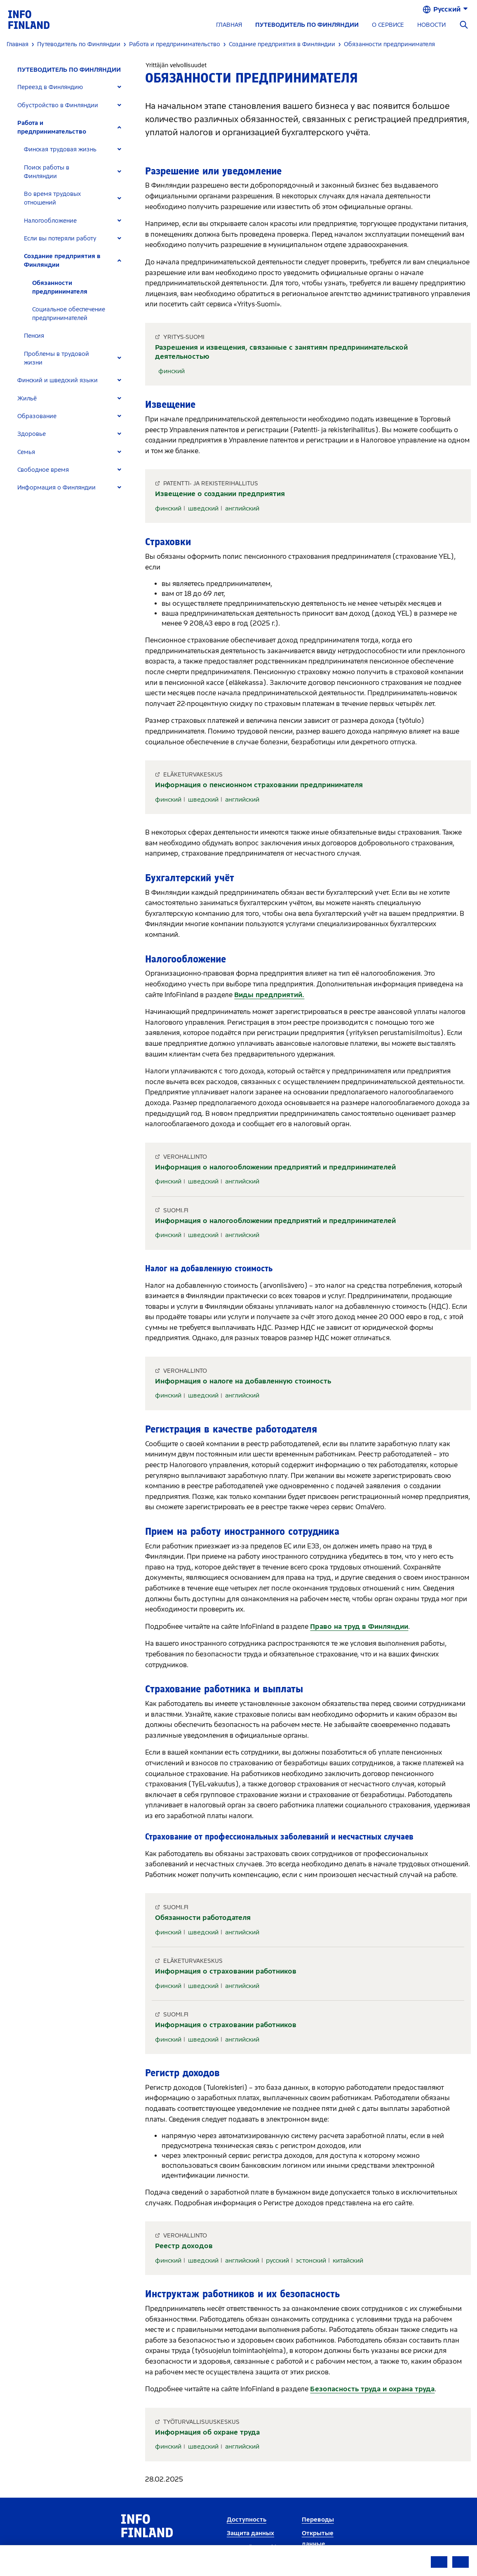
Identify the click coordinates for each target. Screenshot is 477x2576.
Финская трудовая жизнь (60, 149)
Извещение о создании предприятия (220, 494)
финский (171, 371)
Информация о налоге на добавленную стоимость (243, 1381)
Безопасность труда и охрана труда (372, 2389)
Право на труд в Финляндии (359, 1626)
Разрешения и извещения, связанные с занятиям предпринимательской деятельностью (281, 351)
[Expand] (119, 87)
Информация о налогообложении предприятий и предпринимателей (275, 1167)
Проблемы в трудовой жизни (56, 358)
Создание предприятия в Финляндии (62, 260)
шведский (203, 508)
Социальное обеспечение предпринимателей (68, 314)
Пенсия (34, 335)
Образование (36, 416)
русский (277, 2260)
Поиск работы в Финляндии (46, 172)
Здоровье (31, 434)
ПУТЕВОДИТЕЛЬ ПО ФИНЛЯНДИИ (307, 24)
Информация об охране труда (207, 2432)
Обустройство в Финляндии (57, 105)
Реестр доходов (184, 2246)
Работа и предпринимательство (51, 127)
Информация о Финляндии (56, 487)
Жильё (27, 398)
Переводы (318, 2519)
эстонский (311, 2260)
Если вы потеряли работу (60, 238)
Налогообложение (50, 220)
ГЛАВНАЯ (229, 24)
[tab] (73, 87)
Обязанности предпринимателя (59, 287)
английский (242, 508)
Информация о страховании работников (225, 1971)
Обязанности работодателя (203, 1918)
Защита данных (250, 2533)
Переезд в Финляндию (50, 87)
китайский (348, 2260)
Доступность (246, 2519)
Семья (26, 452)
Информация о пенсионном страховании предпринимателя (259, 785)
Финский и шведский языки (57, 380)
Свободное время (43, 469)
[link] (28, 19)
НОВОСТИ (431, 24)
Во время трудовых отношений (52, 198)
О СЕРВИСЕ (388, 24)
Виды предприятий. (269, 995)
